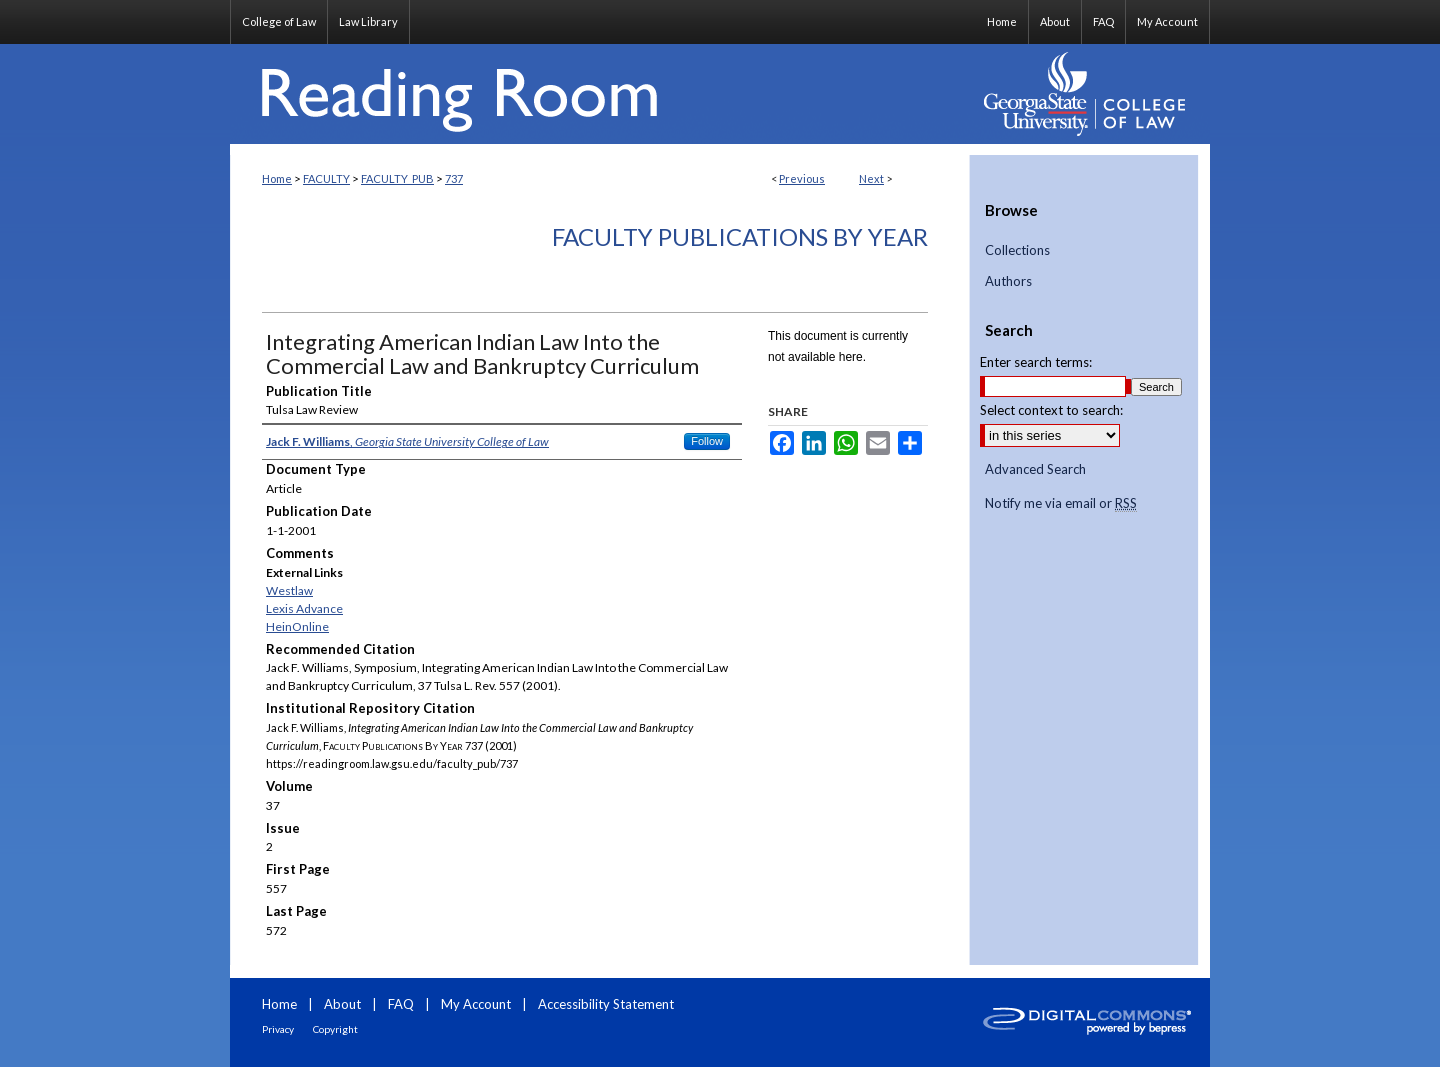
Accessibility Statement (606, 1004)
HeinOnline (297, 626)
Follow (707, 441)
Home (277, 178)
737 (454, 178)
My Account (476, 1004)
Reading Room (600, 94)
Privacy (278, 1029)
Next (871, 178)
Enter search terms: (1036, 362)
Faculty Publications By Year (740, 236)
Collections (1017, 250)
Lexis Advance (304, 608)
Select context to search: (1051, 410)
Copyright (335, 1029)
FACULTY (326, 178)
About (342, 1004)
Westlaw (289, 590)
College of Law (279, 21)
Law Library (368, 21)
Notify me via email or (1061, 504)
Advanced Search (1035, 469)
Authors (1008, 281)
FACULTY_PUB (397, 178)
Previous (802, 178)
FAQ (401, 1004)
